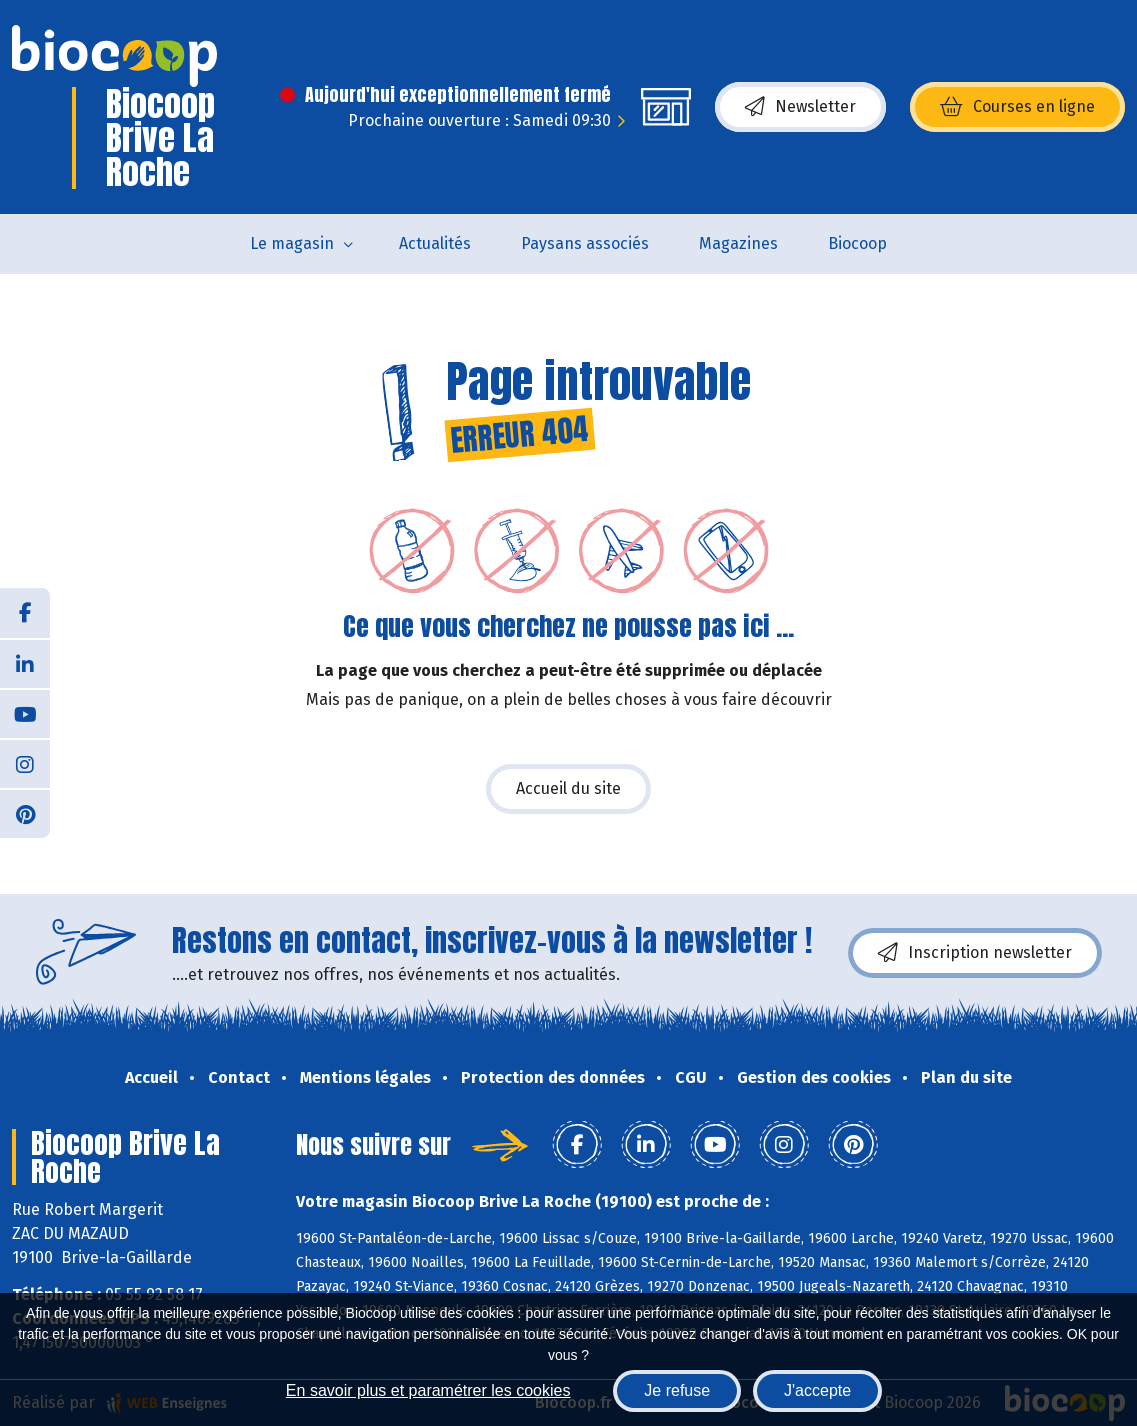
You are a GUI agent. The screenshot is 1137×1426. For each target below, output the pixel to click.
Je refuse (677, 1390)
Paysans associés (585, 243)
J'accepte (817, 1390)
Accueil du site (568, 788)
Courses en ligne (1017, 107)
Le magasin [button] (292, 243)
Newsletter (800, 107)
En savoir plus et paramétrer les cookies (428, 1390)
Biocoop (857, 243)
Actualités (435, 243)
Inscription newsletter (975, 953)
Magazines (738, 243)
